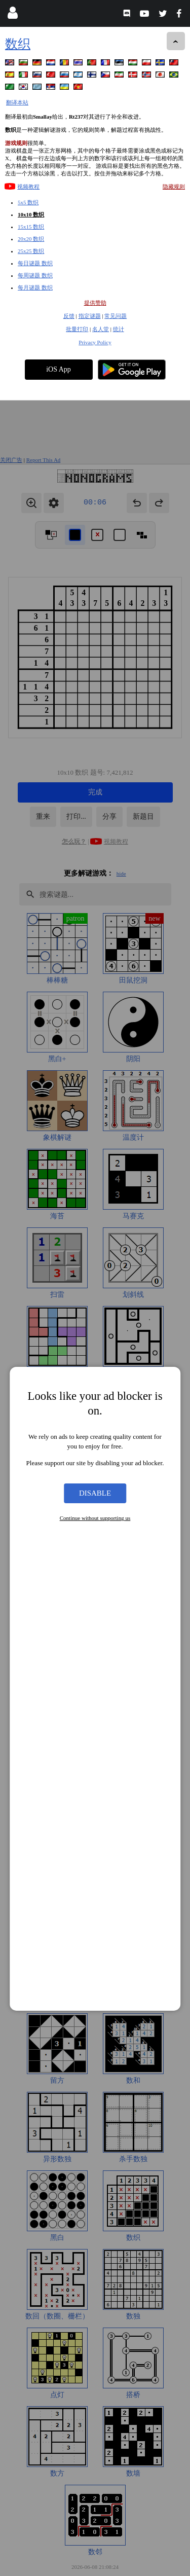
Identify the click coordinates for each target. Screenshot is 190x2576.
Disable (95, 1093)
